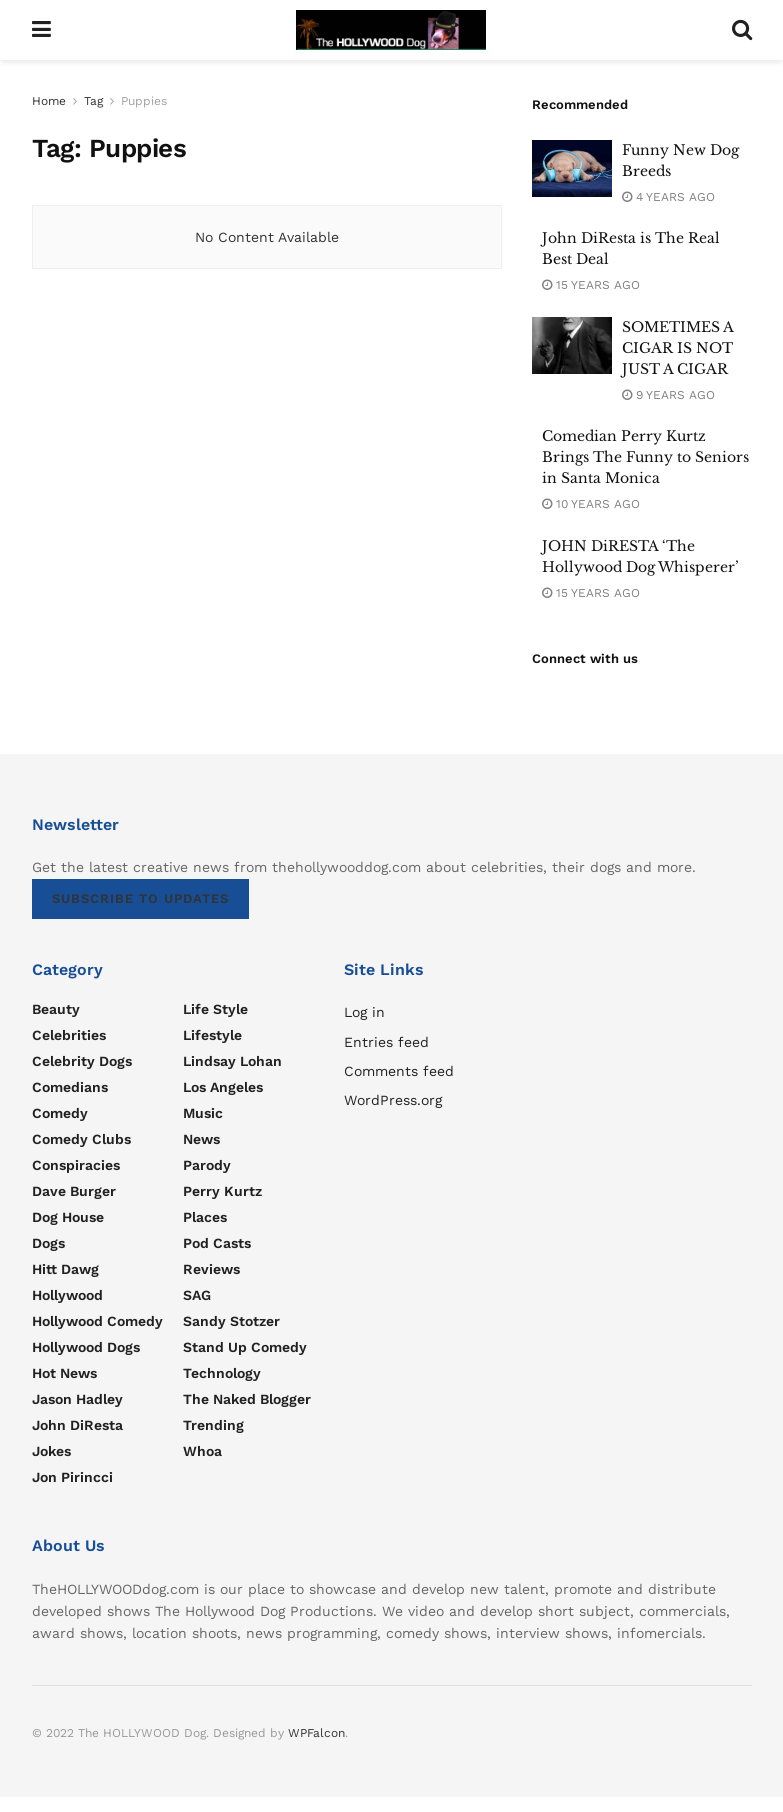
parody (207, 1165)
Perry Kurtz (222, 1191)
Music (203, 1113)
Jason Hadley (77, 1399)
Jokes (51, 1451)
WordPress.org (393, 1100)
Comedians (70, 1087)
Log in (364, 1012)
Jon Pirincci (72, 1477)
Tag (93, 101)
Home (49, 101)
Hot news (64, 1373)
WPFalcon (316, 1733)
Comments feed (399, 1071)
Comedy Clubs (81, 1139)
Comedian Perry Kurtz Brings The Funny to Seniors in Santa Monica (645, 457)
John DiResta (77, 1425)
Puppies (144, 101)
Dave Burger (74, 1191)
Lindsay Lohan (232, 1061)
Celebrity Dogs (82, 1061)
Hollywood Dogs (86, 1347)
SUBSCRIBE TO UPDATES (140, 898)
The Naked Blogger (247, 1399)
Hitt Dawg (65, 1269)
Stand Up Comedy (245, 1347)
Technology (222, 1373)
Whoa (202, 1451)
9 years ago (668, 395)
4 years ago (668, 197)
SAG (197, 1295)
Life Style (215, 1009)
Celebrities (69, 1035)
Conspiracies (76, 1165)
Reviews (211, 1269)
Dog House (68, 1217)
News (201, 1139)
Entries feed (386, 1042)
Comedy (60, 1113)
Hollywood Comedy (97, 1321)
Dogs (48, 1243)
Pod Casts (217, 1243)
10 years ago (591, 504)
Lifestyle (212, 1035)
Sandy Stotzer (231, 1321)
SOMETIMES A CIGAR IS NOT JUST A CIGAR (677, 348)
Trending (213, 1425)
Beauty (56, 1009)
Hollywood (67, 1295)
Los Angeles (223, 1087)
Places (205, 1217)
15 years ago (591, 285)
